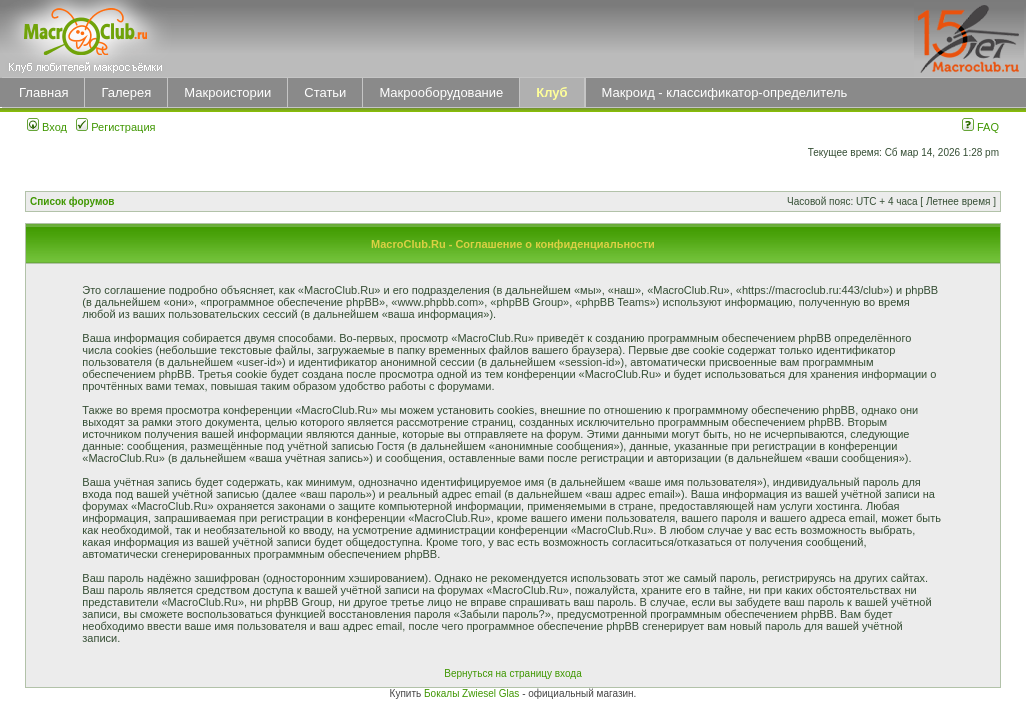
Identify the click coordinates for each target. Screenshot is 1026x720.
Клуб (551, 92)
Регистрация (115, 127)
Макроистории (227, 92)
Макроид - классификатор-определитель (725, 92)
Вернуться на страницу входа (512, 673)
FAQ (980, 127)
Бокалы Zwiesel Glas (473, 693)
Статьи (325, 92)
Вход (47, 127)
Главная (43, 92)
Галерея (126, 92)
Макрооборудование (441, 92)
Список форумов (72, 201)
